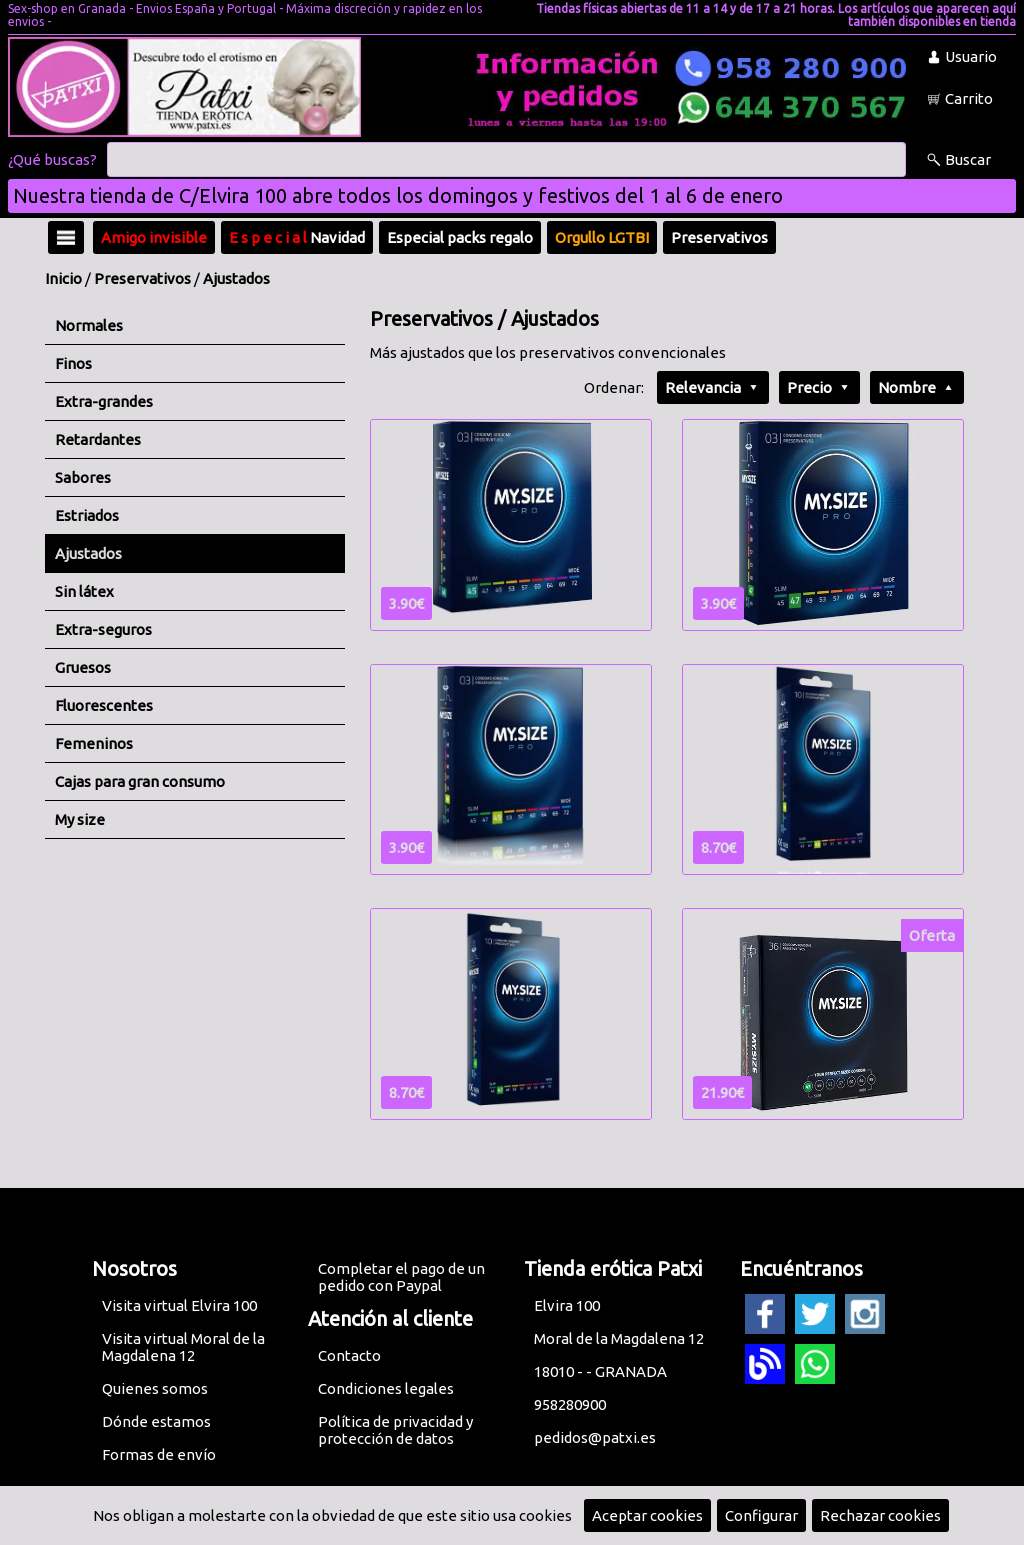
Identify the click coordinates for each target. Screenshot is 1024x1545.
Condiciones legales (386, 1388)
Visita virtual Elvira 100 (179, 1305)
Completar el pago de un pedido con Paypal (401, 1277)
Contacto (349, 1355)
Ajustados (236, 278)
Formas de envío (159, 1454)
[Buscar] (506, 160)
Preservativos (142, 278)
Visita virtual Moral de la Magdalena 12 (183, 1347)
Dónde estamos (156, 1421)
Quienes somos (155, 1388)
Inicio (63, 278)
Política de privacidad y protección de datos (395, 1430)
